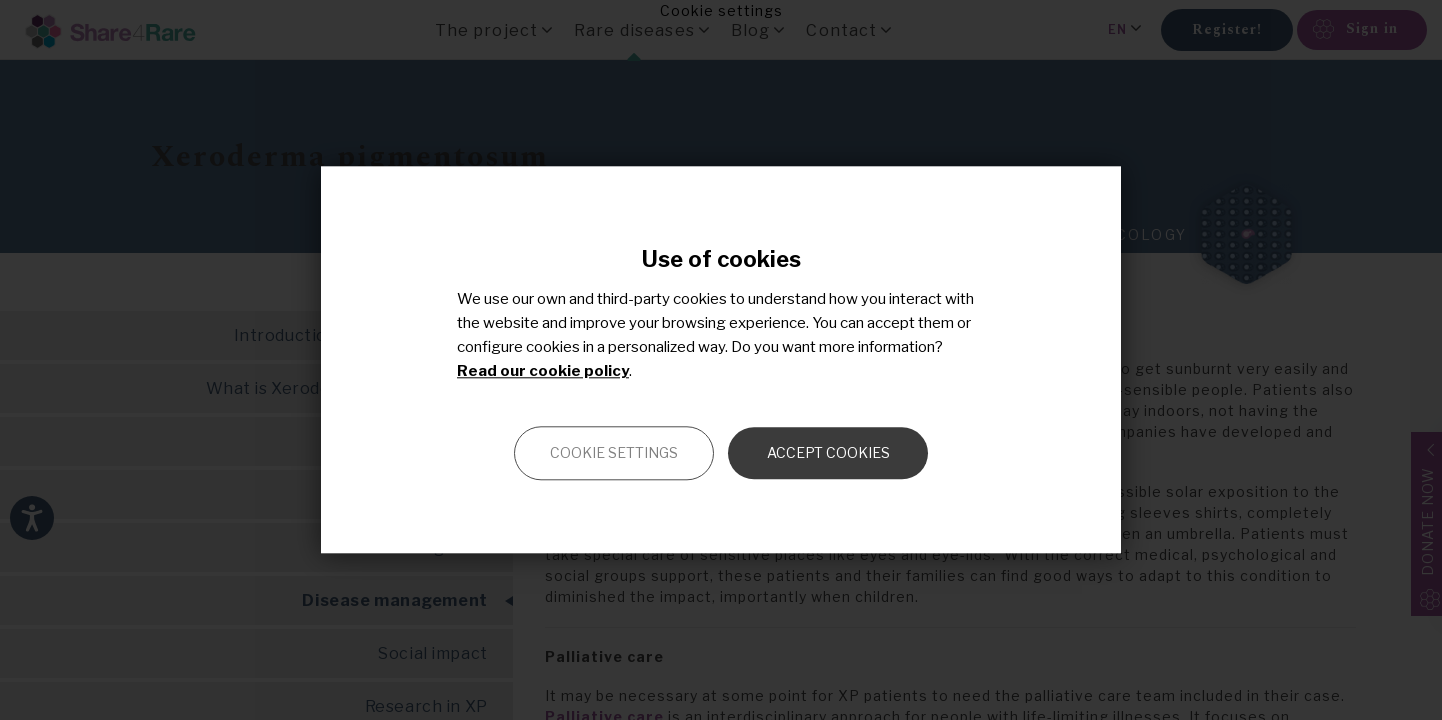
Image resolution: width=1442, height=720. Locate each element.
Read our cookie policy (543, 372)
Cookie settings (614, 453)
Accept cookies (828, 453)
